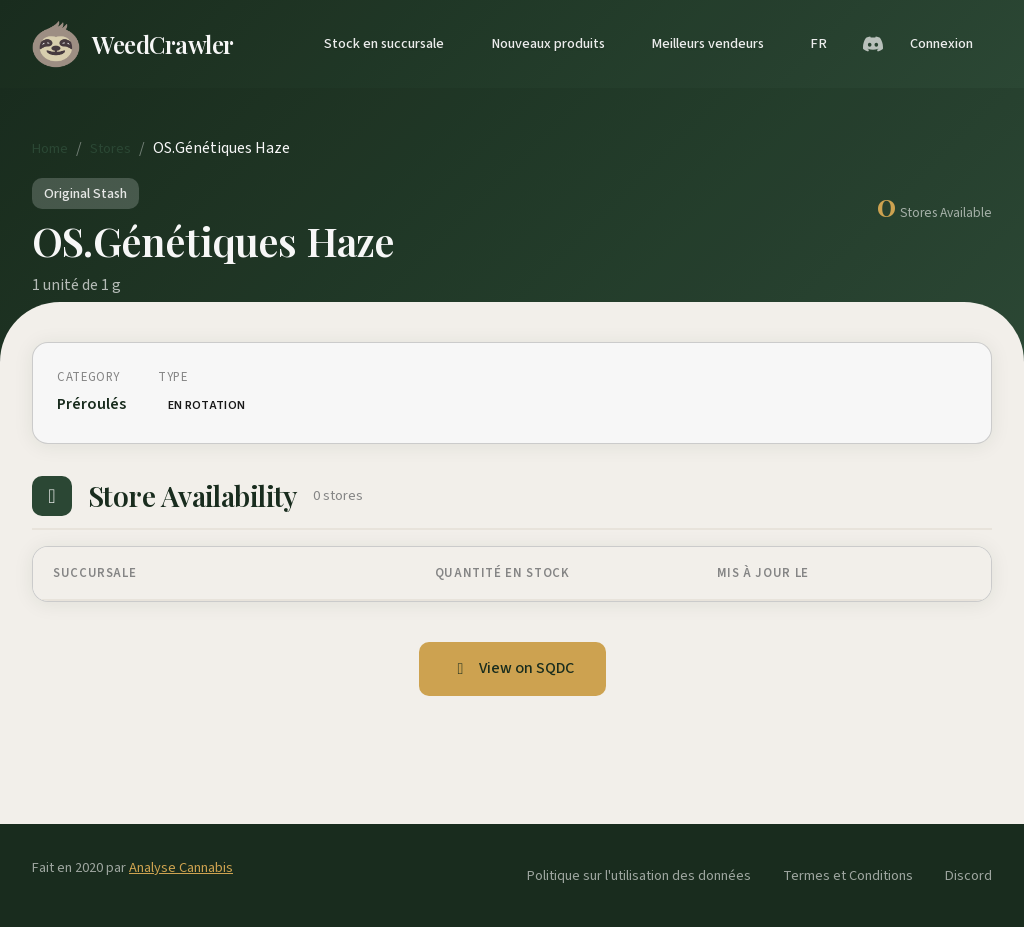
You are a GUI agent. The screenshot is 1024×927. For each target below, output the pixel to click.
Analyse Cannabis (181, 867)
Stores (110, 148)
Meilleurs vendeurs (707, 43)
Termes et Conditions (848, 875)
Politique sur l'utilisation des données (639, 875)
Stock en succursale (384, 43)
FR (818, 43)
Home (50, 148)
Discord (968, 875)
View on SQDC (512, 668)
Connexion (941, 43)
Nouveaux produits (548, 43)
